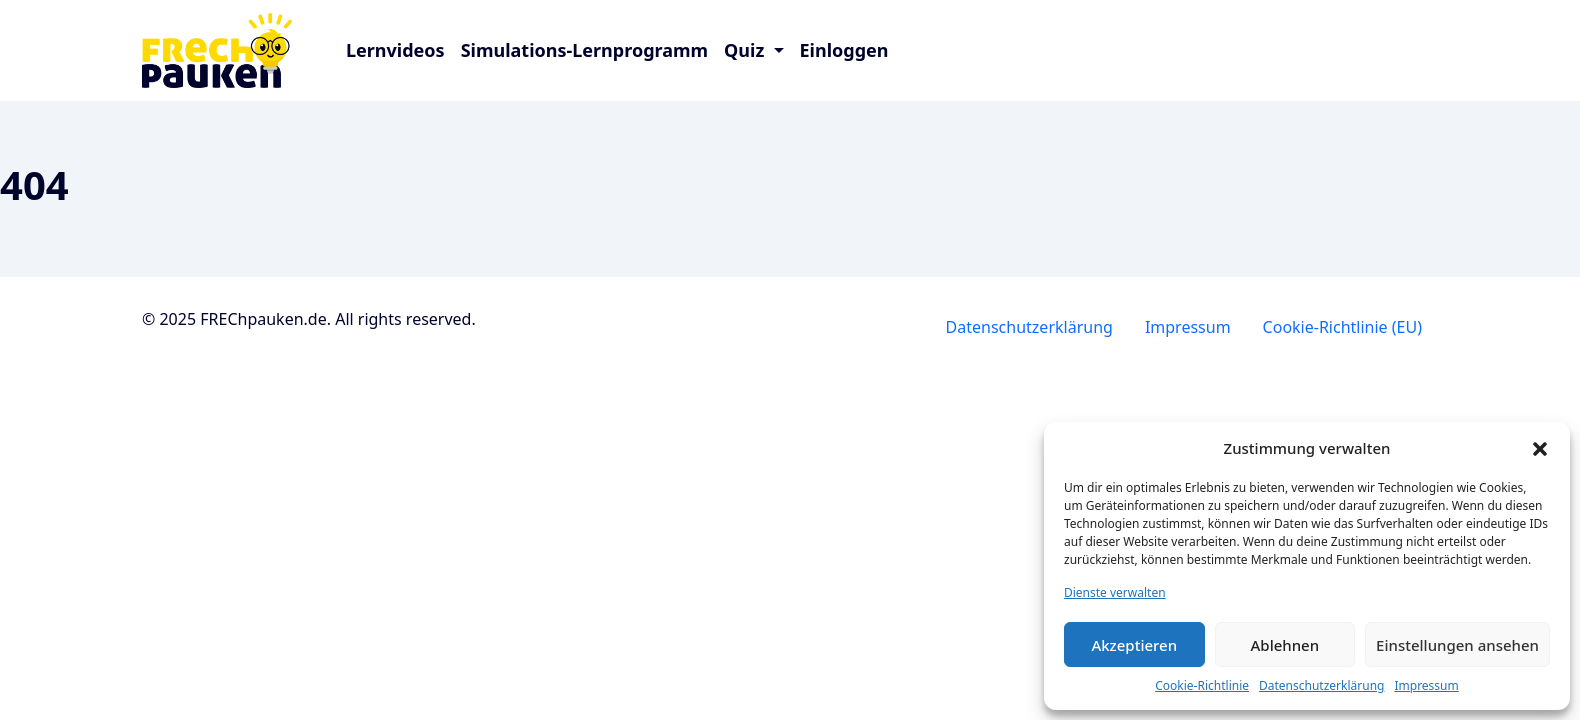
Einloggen (844, 50)
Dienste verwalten (1115, 592)
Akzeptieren (1134, 645)
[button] (1540, 448)
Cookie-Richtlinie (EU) (1342, 327)
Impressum (1426, 685)
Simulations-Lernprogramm (584, 50)
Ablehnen (1285, 645)
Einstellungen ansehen (1457, 645)
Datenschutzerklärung (1321, 685)
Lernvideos (395, 50)
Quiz (746, 50)
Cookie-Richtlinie (1202, 685)
